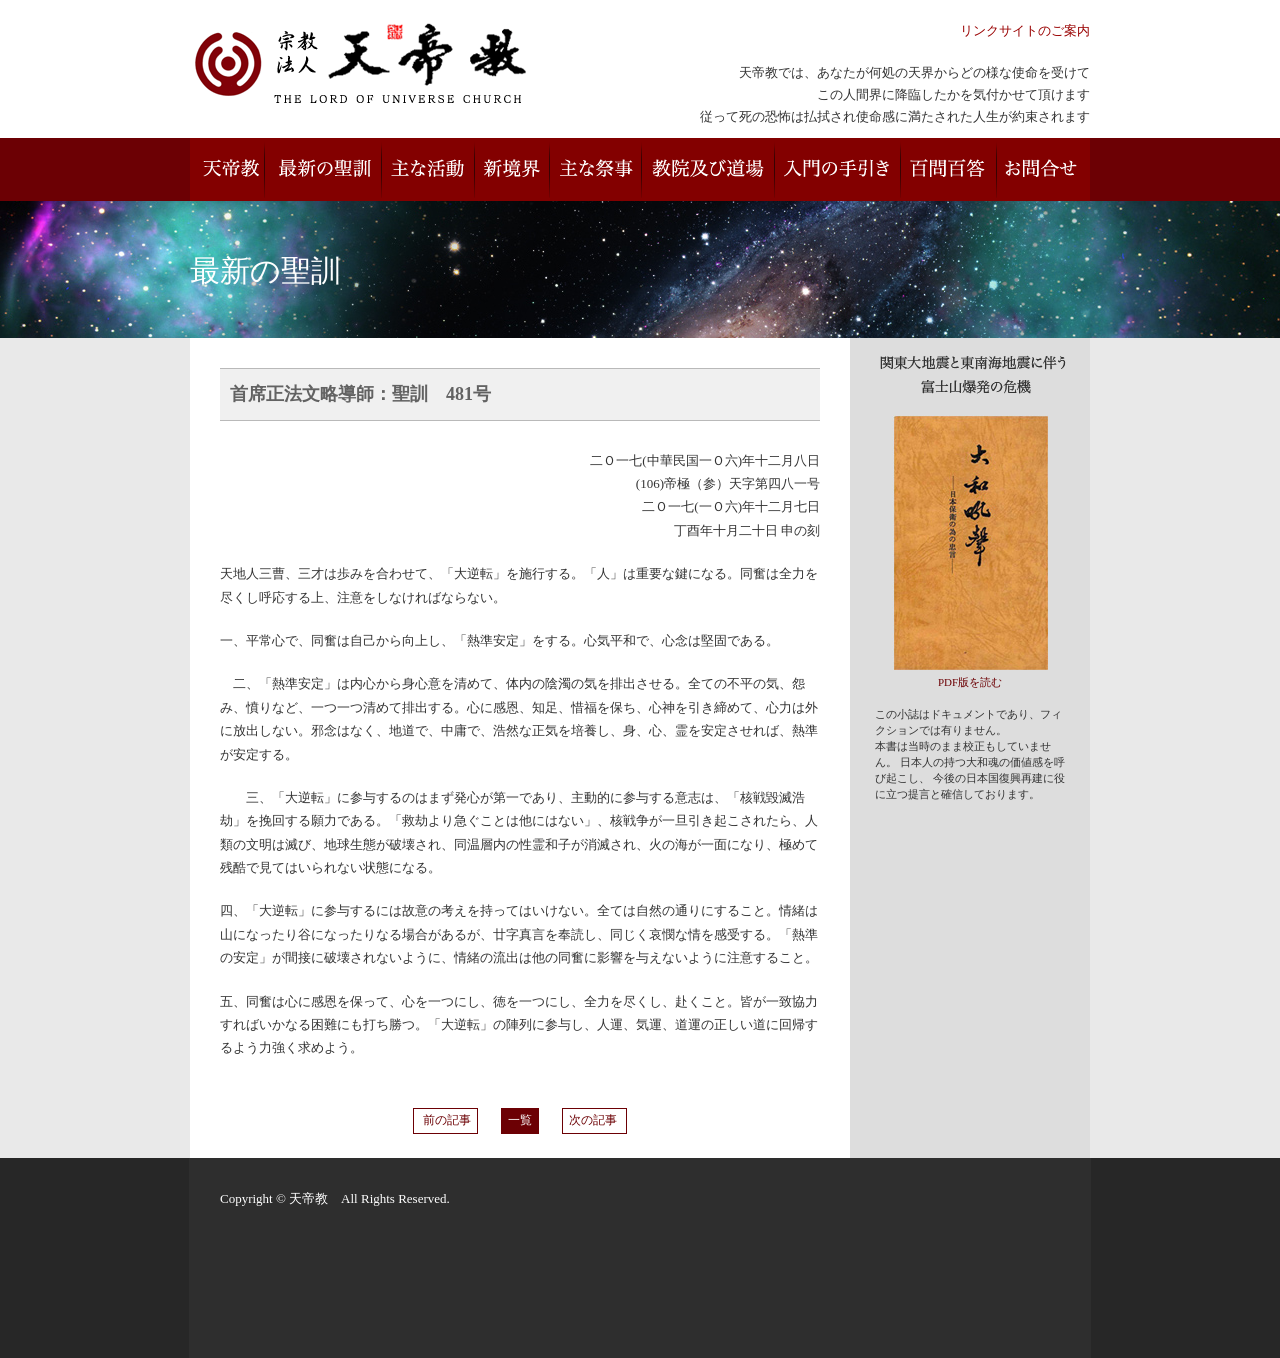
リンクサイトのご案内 (1025, 30)
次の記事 (594, 1120)
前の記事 (445, 1120)
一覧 (520, 1120)
